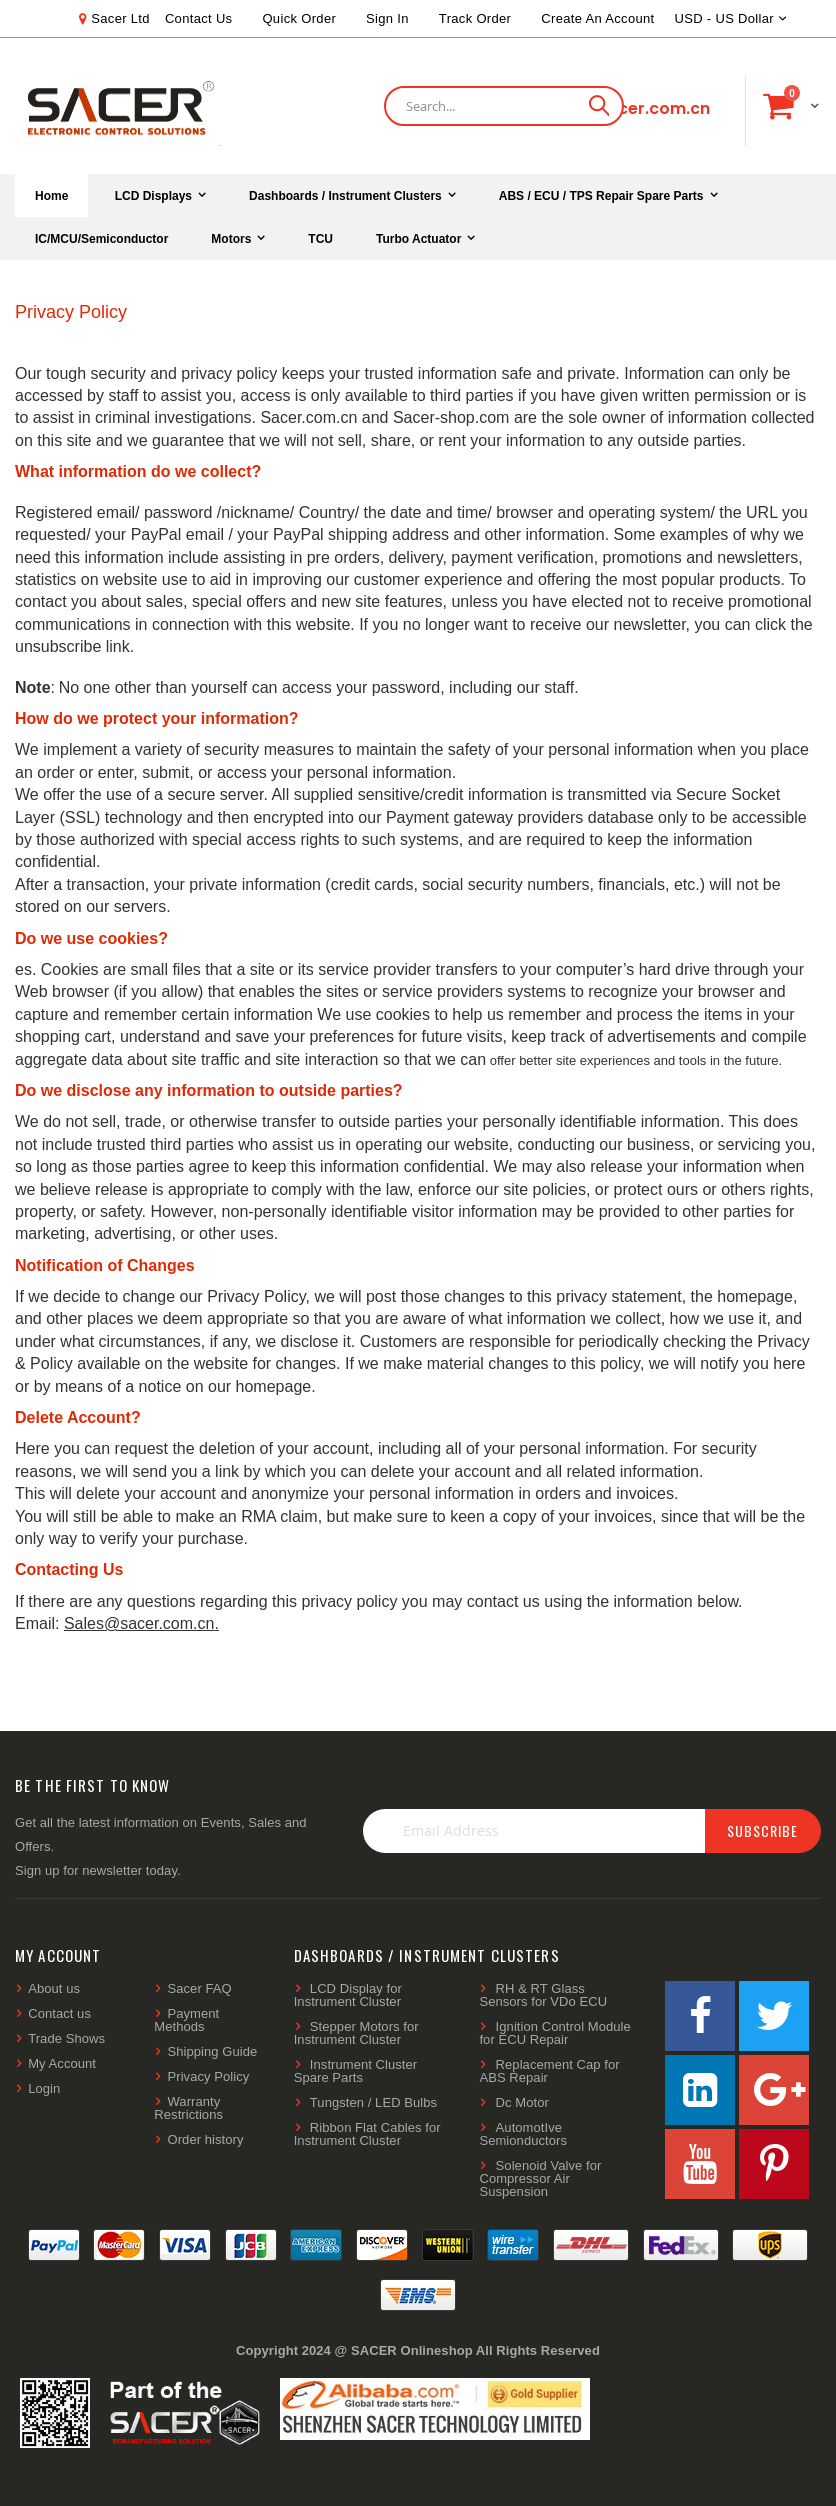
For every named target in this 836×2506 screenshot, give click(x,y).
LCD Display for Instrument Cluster (348, 1995)
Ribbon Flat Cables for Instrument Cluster (367, 2134)
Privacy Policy (209, 2076)
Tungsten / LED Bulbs (373, 2102)
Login (44, 2088)
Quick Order (299, 18)
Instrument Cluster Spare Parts (356, 2071)
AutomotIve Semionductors (523, 2134)
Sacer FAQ (200, 1988)
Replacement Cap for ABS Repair (549, 2071)
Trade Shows (66, 2038)
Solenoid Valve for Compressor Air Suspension (540, 2178)
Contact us (59, 2013)
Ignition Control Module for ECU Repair (554, 2033)
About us (54, 1988)
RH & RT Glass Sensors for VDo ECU (543, 1995)
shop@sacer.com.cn (625, 108)
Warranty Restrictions (188, 2108)
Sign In (387, 18)
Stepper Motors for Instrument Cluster (356, 2033)
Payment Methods (186, 2020)
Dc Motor (522, 2102)
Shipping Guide (213, 2051)
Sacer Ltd (120, 18)
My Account (62, 2063)
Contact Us (199, 18)
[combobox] (504, 106)
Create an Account (597, 18)
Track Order (475, 18)
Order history (206, 2139)
